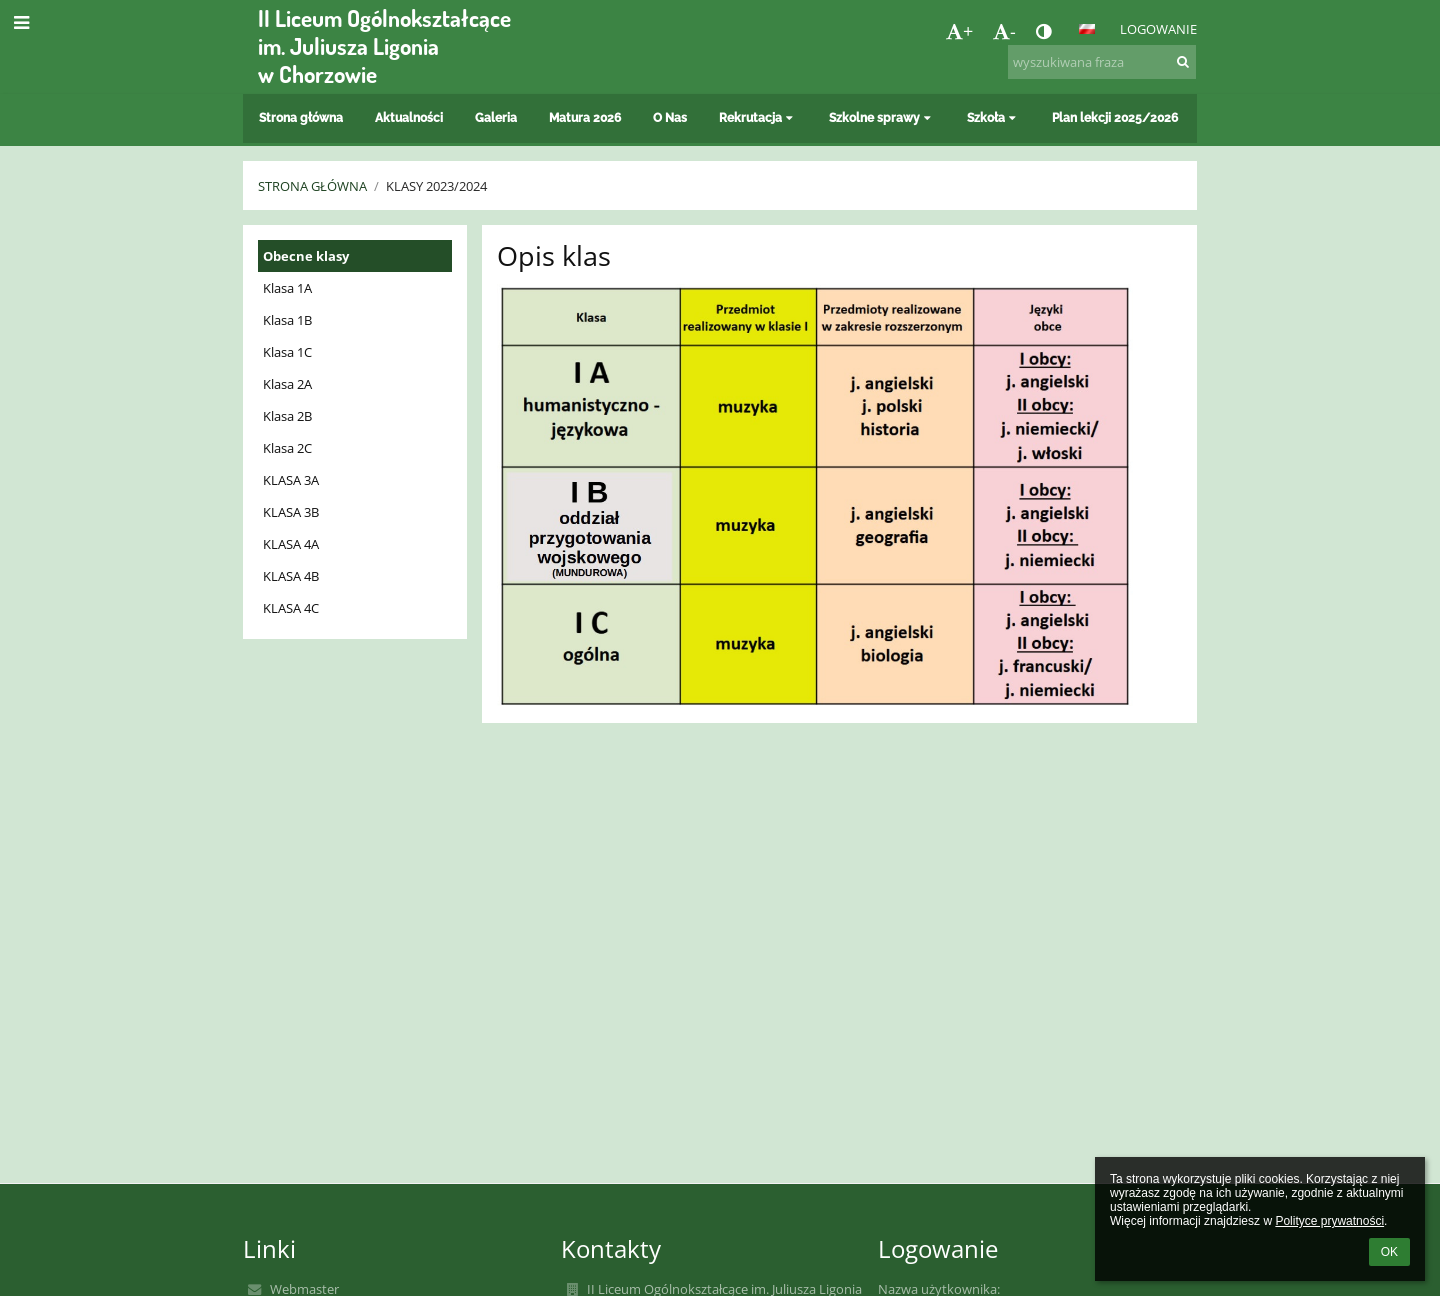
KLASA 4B (291, 576)
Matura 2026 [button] (585, 118)
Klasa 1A (287, 288)
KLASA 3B (291, 512)
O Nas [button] (670, 118)
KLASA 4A (291, 544)
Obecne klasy (306, 256)
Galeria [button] (496, 118)
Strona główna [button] (301, 118)
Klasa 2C (287, 448)
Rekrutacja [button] (758, 118)
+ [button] (959, 31)
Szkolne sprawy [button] (882, 118)
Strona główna (312, 186)
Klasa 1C (287, 352)
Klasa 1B (287, 320)
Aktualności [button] (409, 118)
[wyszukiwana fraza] (1102, 62)
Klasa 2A (287, 384)
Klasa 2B (287, 416)
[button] (1087, 29)
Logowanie (1158, 29)
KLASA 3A (291, 480)
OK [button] (1389, 1252)
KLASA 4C (291, 608)
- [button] (1004, 31)
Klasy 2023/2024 (436, 186)
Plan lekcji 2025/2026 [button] (1115, 118)
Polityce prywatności (1329, 1221)
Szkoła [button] (993, 118)
